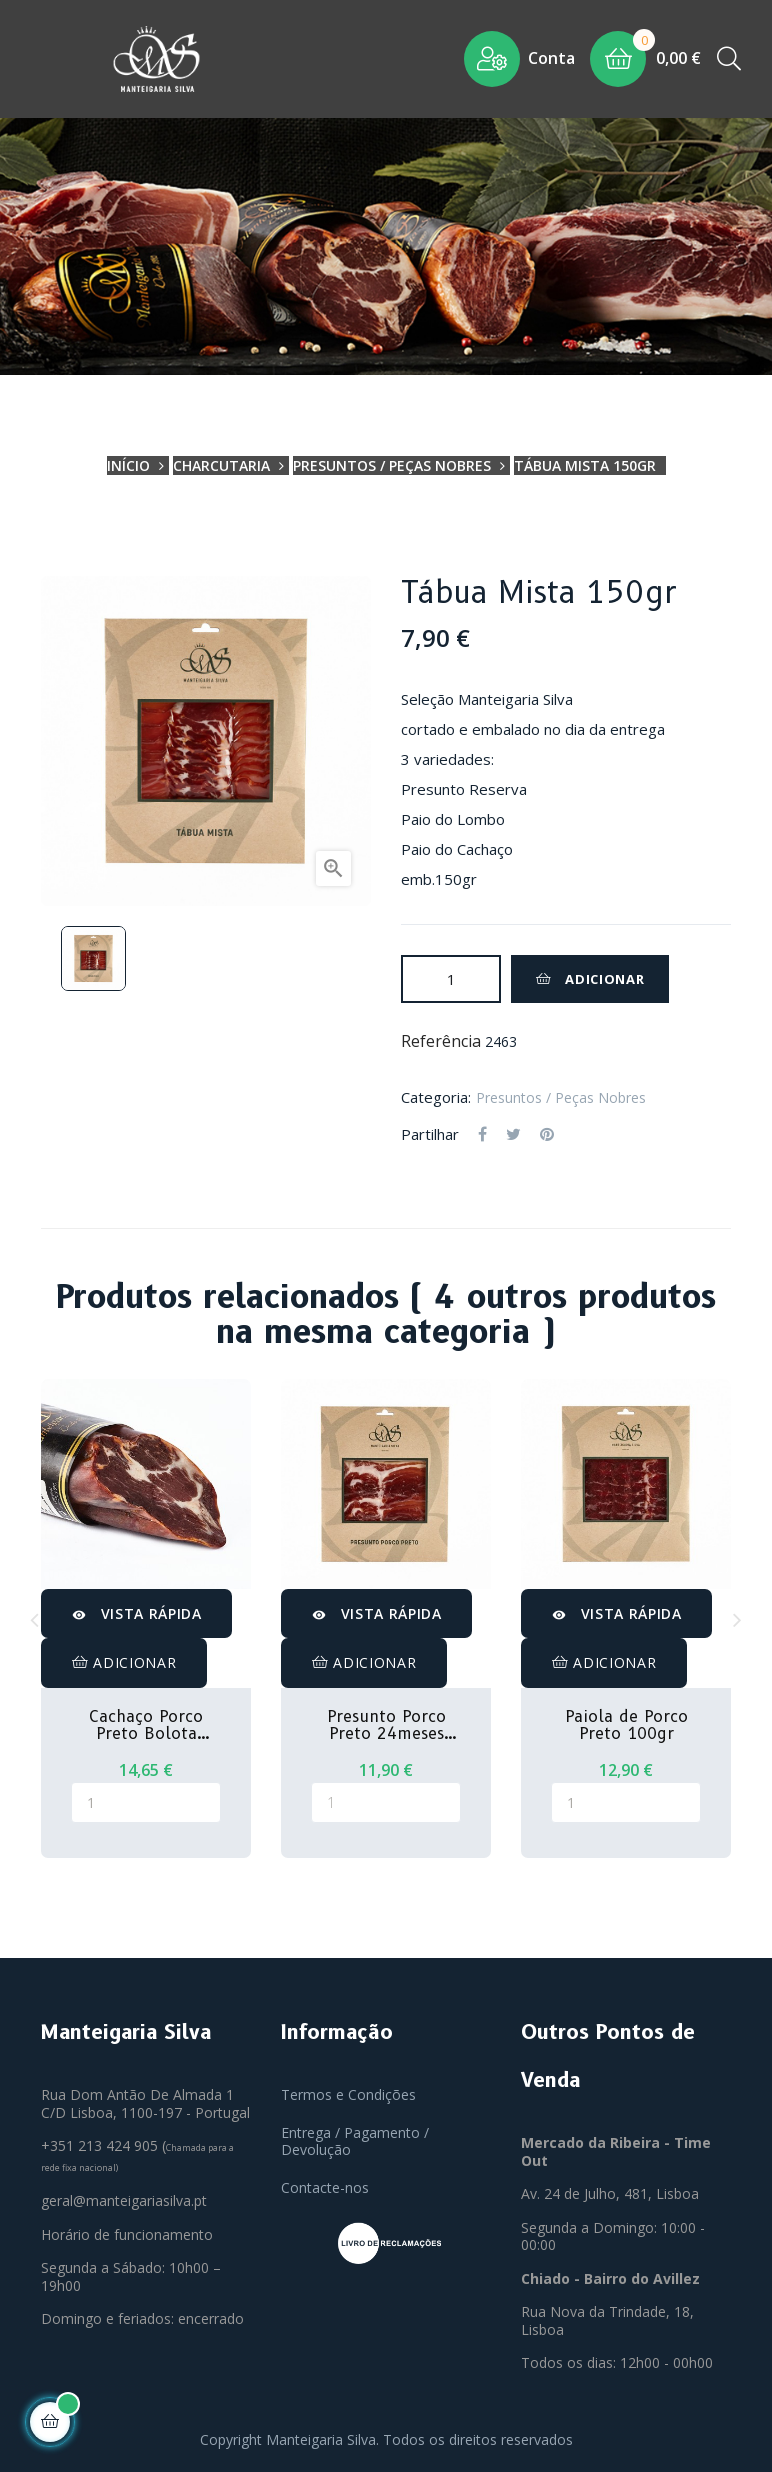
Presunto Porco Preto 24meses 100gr (386, 1725)
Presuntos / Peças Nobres (561, 1097)
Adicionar (590, 979)
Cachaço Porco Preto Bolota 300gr (146, 1725)
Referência (441, 1042)
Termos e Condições (348, 2094)
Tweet (513, 1135)
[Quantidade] (451, 979)
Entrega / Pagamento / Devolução (355, 2141)
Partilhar (482, 1135)
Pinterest (547, 1135)
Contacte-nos (325, 2187)
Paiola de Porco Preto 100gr (626, 1725)
